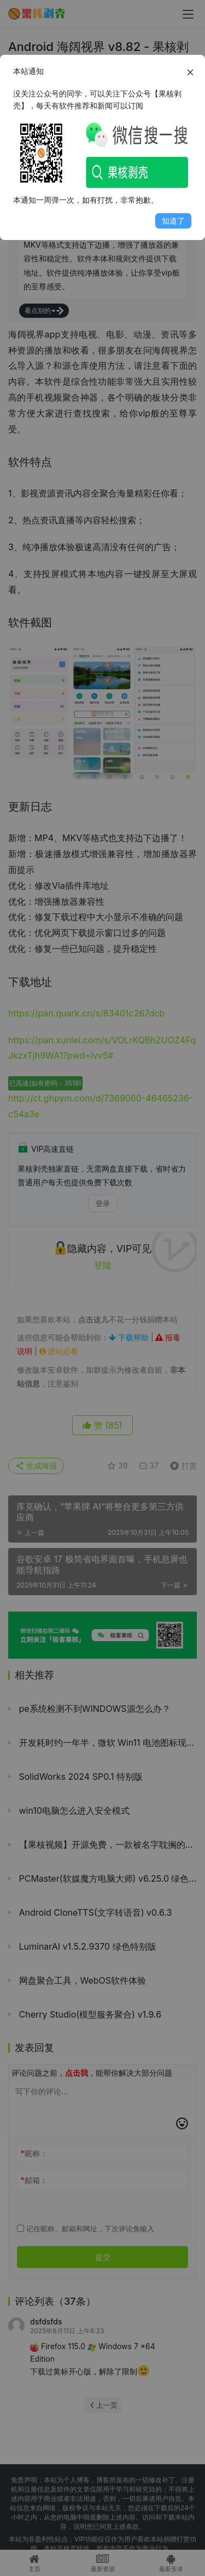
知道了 (173, 220)
